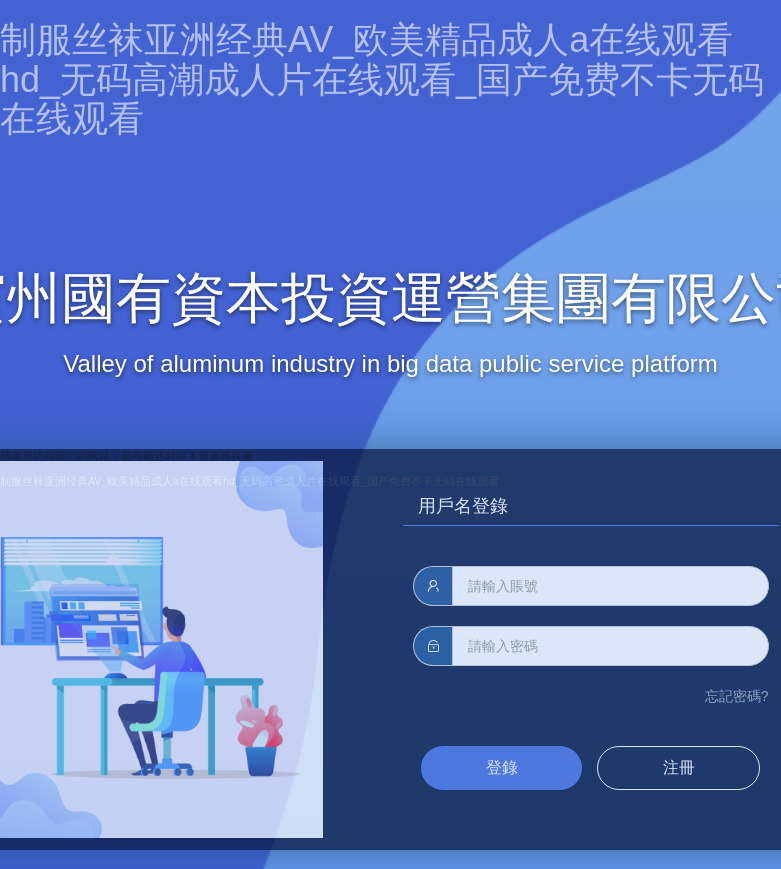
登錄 (502, 767)
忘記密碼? (737, 696)
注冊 (679, 767)
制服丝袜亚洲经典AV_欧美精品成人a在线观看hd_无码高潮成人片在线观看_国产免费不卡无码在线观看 (382, 79)
